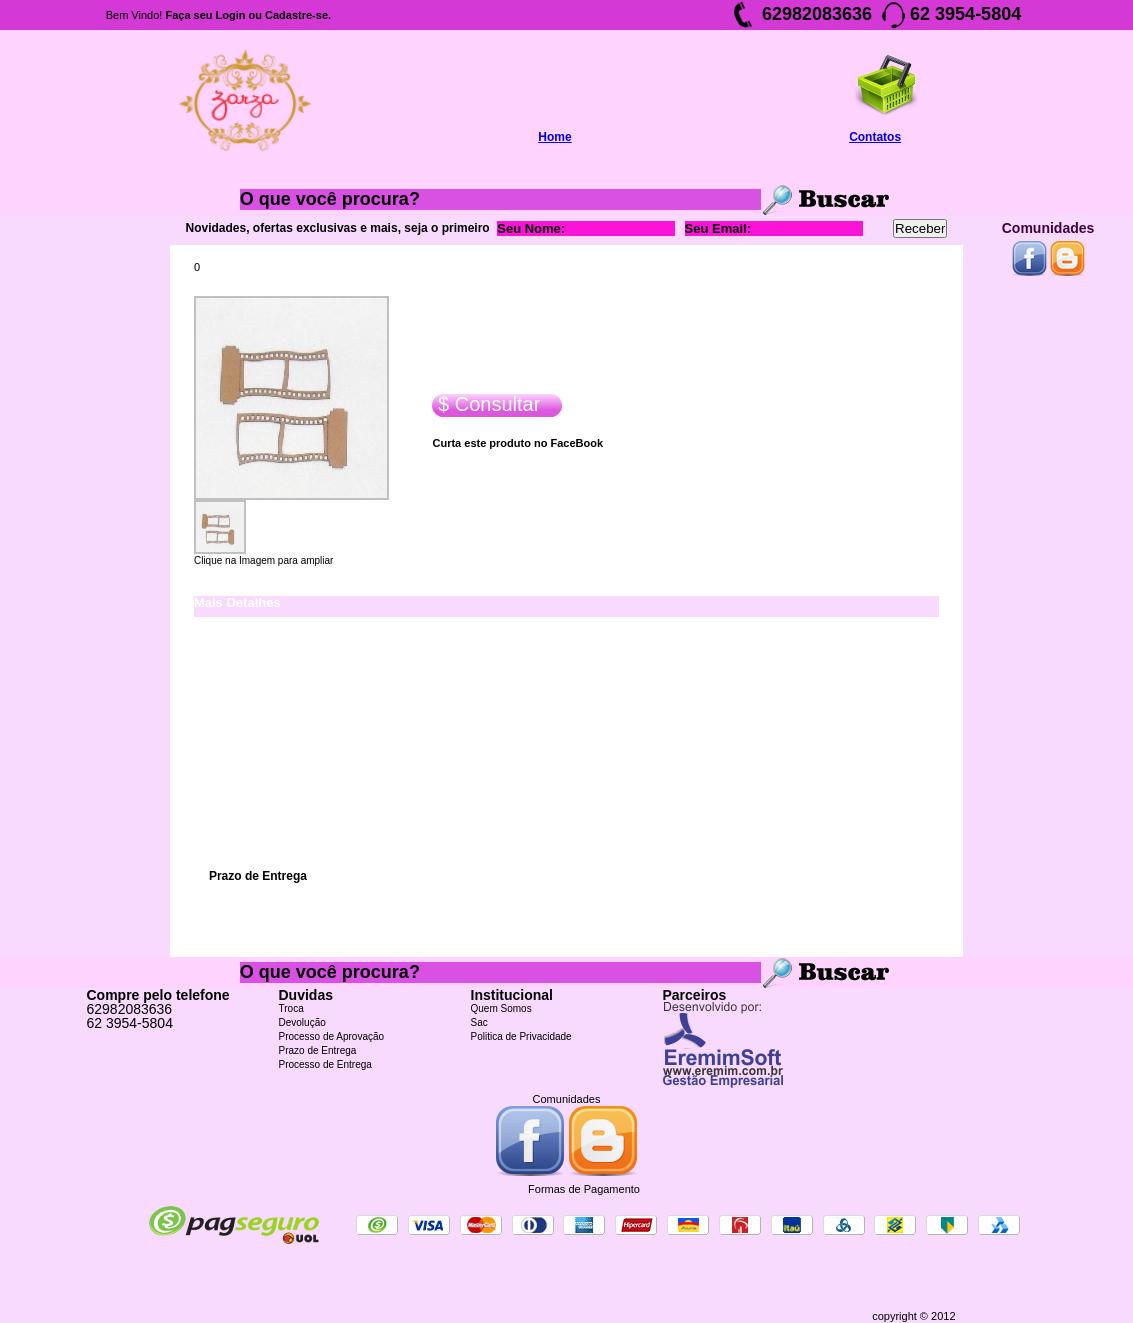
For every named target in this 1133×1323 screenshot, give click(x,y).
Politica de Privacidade (521, 1036)
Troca (291, 1008)
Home (554, 137)
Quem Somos (501, 1008)
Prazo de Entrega (318, 1050)
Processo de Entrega (325, 1064)
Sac (479, 1022)
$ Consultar (486, 404)
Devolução (302, 1022)
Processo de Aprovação (332, 1036)
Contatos (875, 137)
